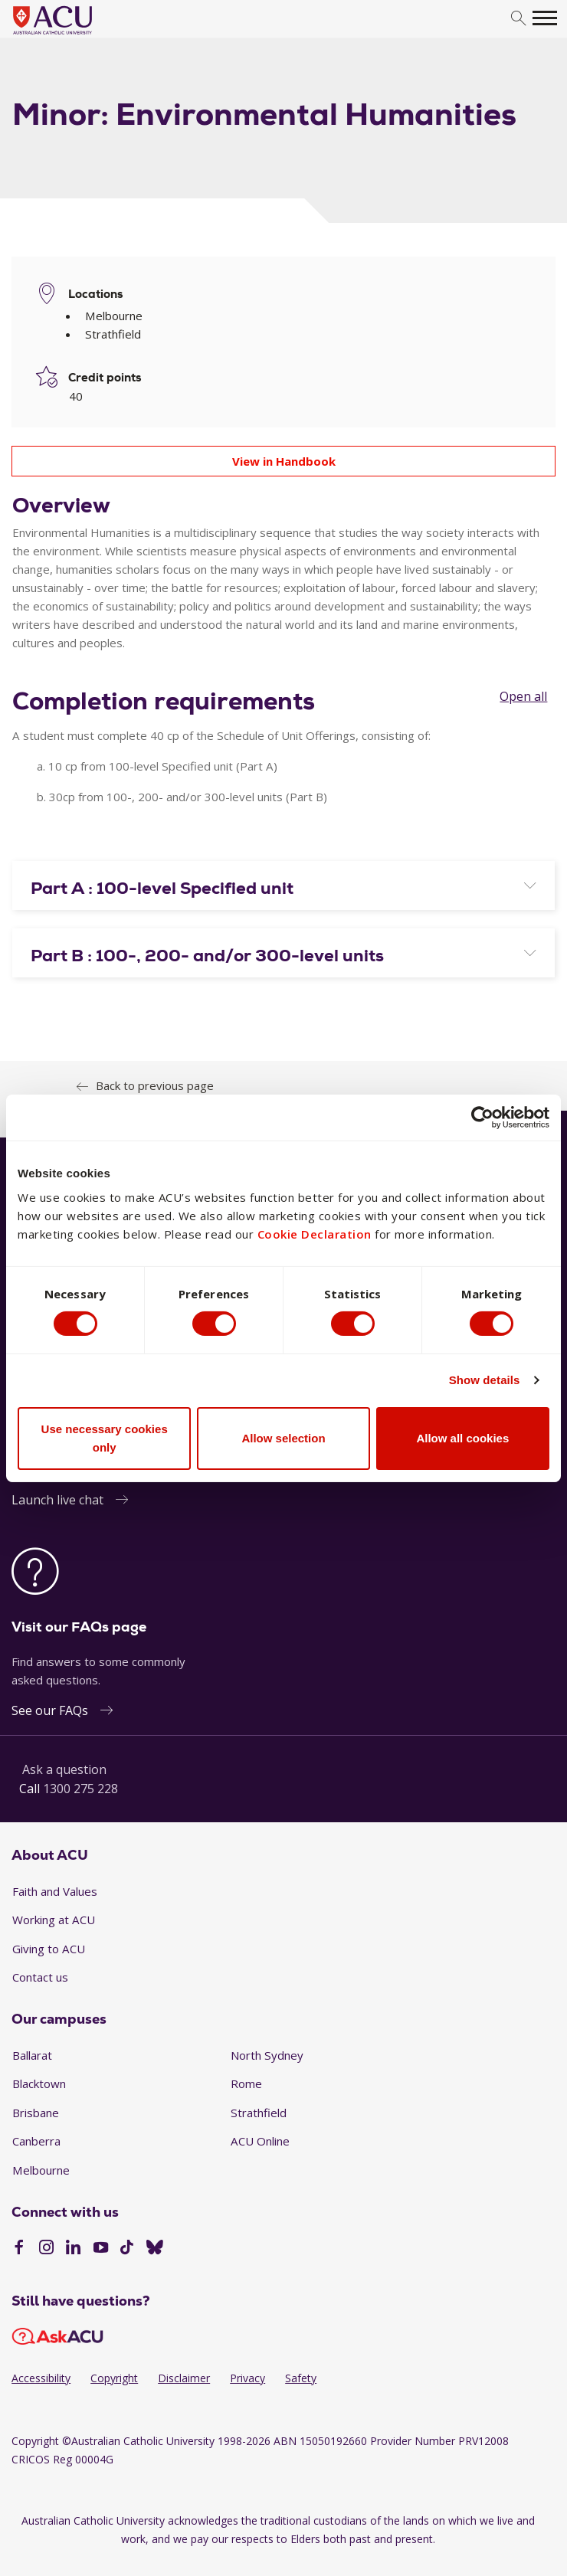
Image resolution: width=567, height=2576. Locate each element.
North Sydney (267, 2055)
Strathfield (259, 2112)
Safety (300, 2378)
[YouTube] (100, 2249)
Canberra (36, 2141)
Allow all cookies (462, 1438)
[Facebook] (18, 2249)
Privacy (247, 2378)
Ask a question (64, 1769)
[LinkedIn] (73, 2249)
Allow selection (283, 1438)
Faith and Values (54, 1891)
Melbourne (41, 2170)
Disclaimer (184, 2378)
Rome (246, 2083)
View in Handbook (284, 461)
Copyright (114, 2378)
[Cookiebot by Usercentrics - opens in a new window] (482, 1116)
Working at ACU (53, 1919)
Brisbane (35, 2112)
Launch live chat (57, 1499)
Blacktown (39, 2083)
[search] (518, 18)
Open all (523, 696)
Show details (484, 1379)
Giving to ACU (48, 1948)
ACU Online (260, 2141)
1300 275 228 (80, 1788)
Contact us (40, 1977)
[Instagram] (46, 2249)
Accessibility (40, 2378)
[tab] (283, 885)
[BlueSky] (154, 2249)
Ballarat (32, 2055)
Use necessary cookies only (104, 1438)
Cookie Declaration (314, 1234)
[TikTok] (126, 2249)
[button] (283, 888)
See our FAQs (49, 1710)
